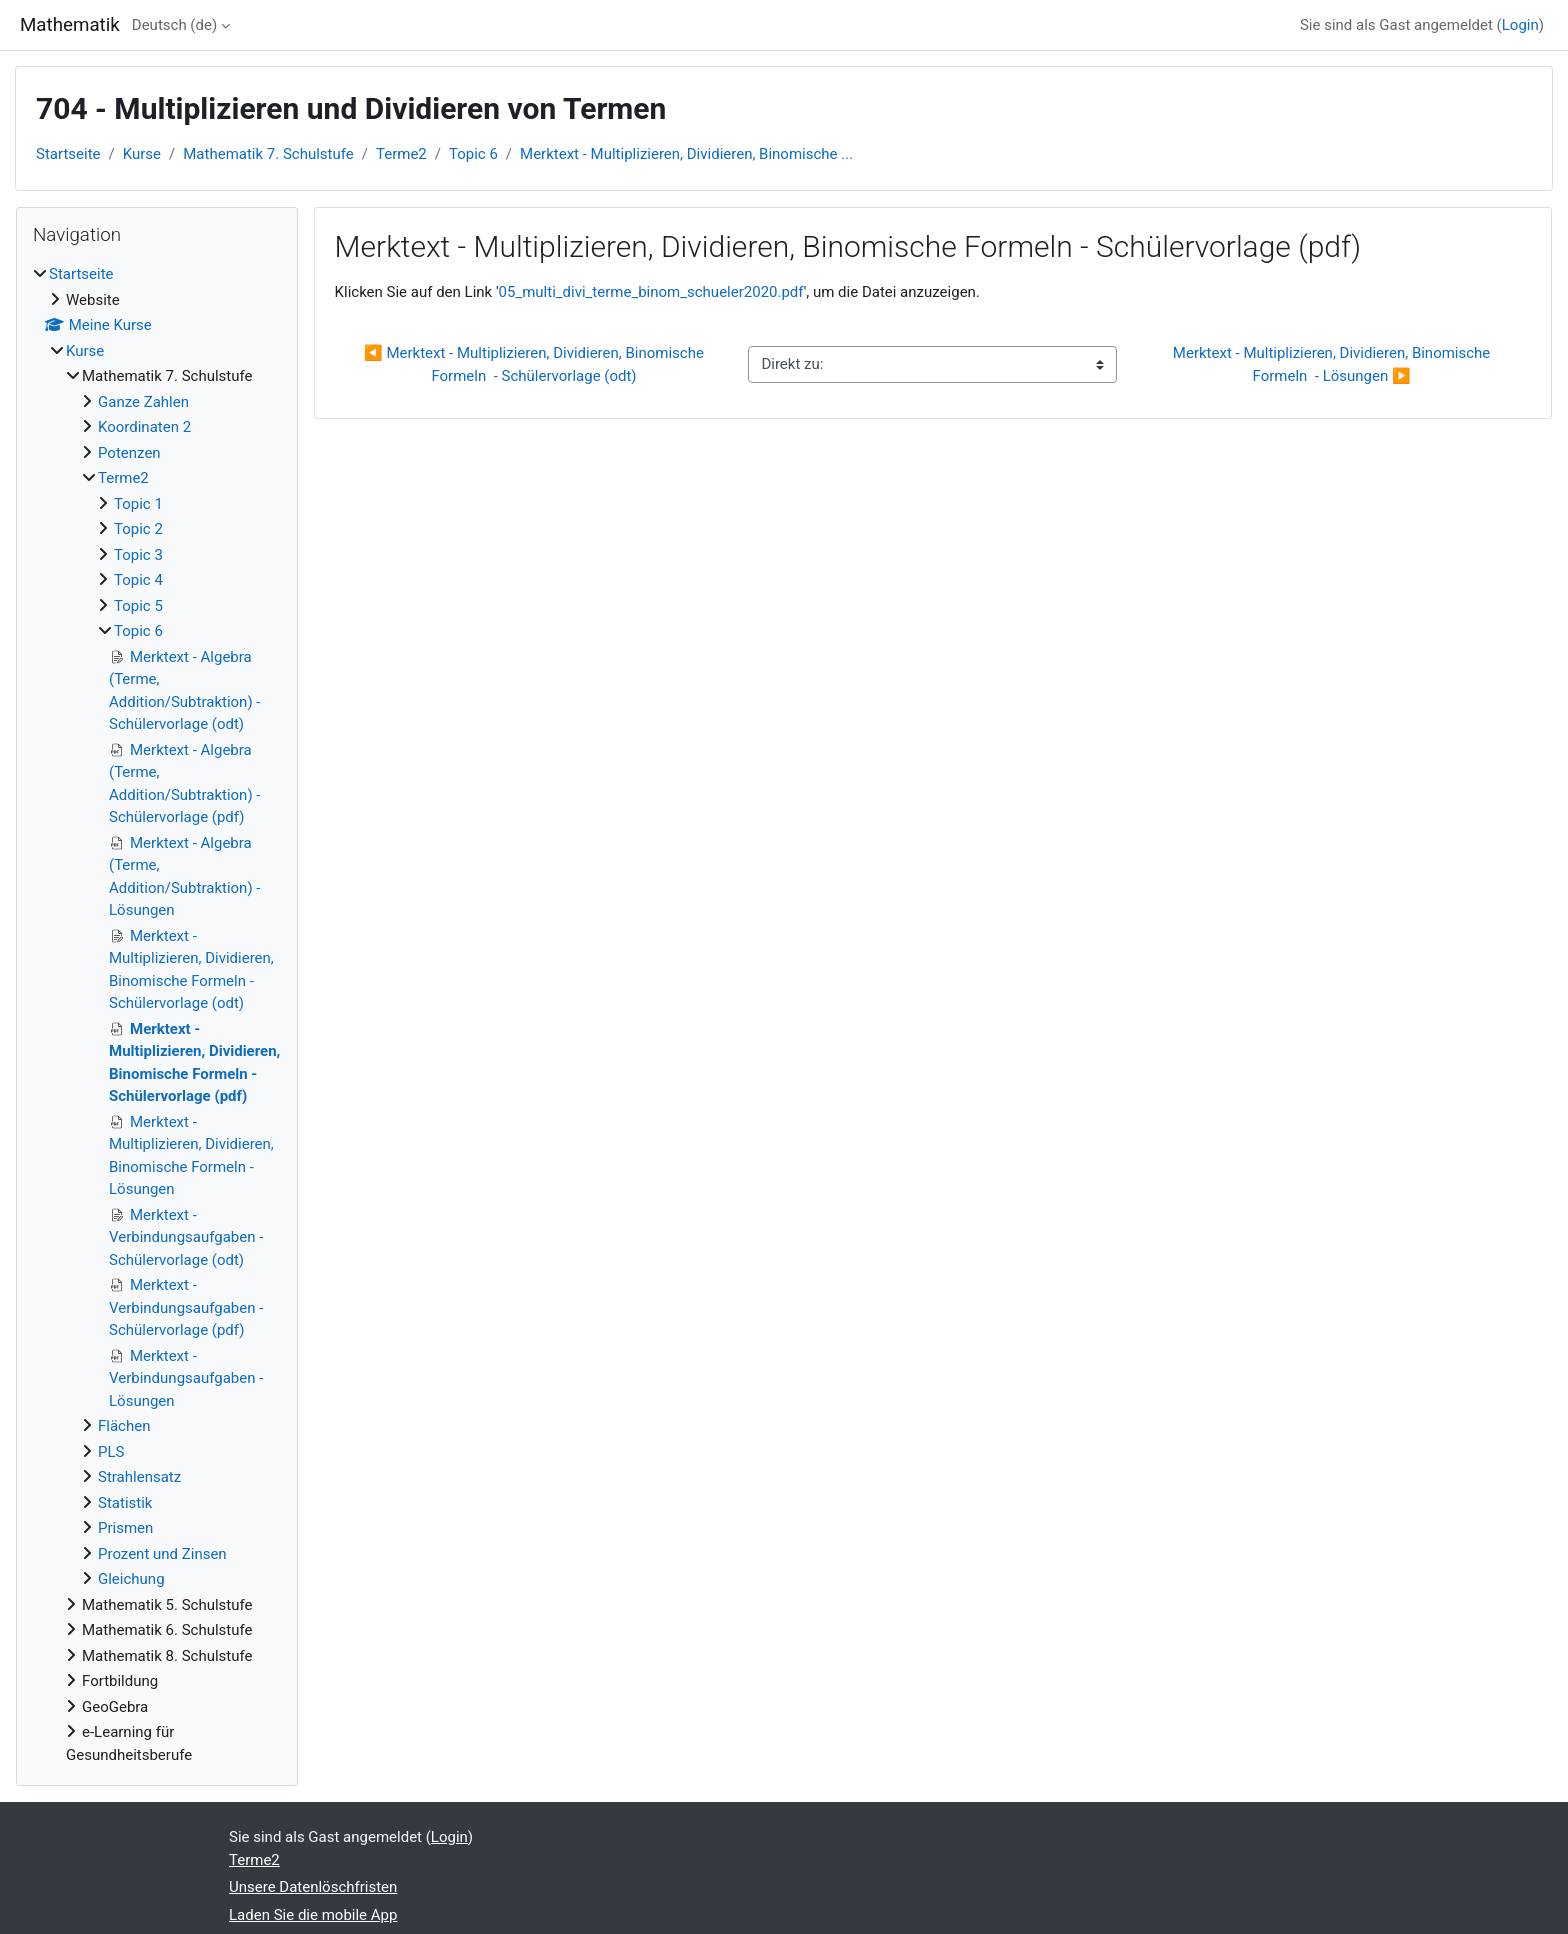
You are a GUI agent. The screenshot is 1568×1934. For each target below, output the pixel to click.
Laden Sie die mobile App (313, 1915)
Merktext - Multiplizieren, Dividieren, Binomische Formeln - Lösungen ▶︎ (1333, 364)
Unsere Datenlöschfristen (313, 1887)
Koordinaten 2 (144, 427)
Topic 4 (138, 580)
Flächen (124, 1426)
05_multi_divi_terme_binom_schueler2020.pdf (651, 292)
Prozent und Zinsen (162, 1554)
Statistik (125, 1503)
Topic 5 (138, 606)
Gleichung (131, 1579)
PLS (111, 1452)
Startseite (68, 154)
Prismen (125, 1528)
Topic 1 (138, 504)
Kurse (142, 154)
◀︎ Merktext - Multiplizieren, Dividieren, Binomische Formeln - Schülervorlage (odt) (536, 364)
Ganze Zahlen (143, 402)
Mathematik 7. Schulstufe (268, 154)
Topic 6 (473, 154)
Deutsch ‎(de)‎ (174, 25)
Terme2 (401, 154)
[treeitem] (157, 1014)
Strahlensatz (139, 1477)
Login (1520, 25)
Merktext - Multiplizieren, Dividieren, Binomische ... (686, 154)
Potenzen (129, 453)
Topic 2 (138, 529)
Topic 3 (138, 555)
